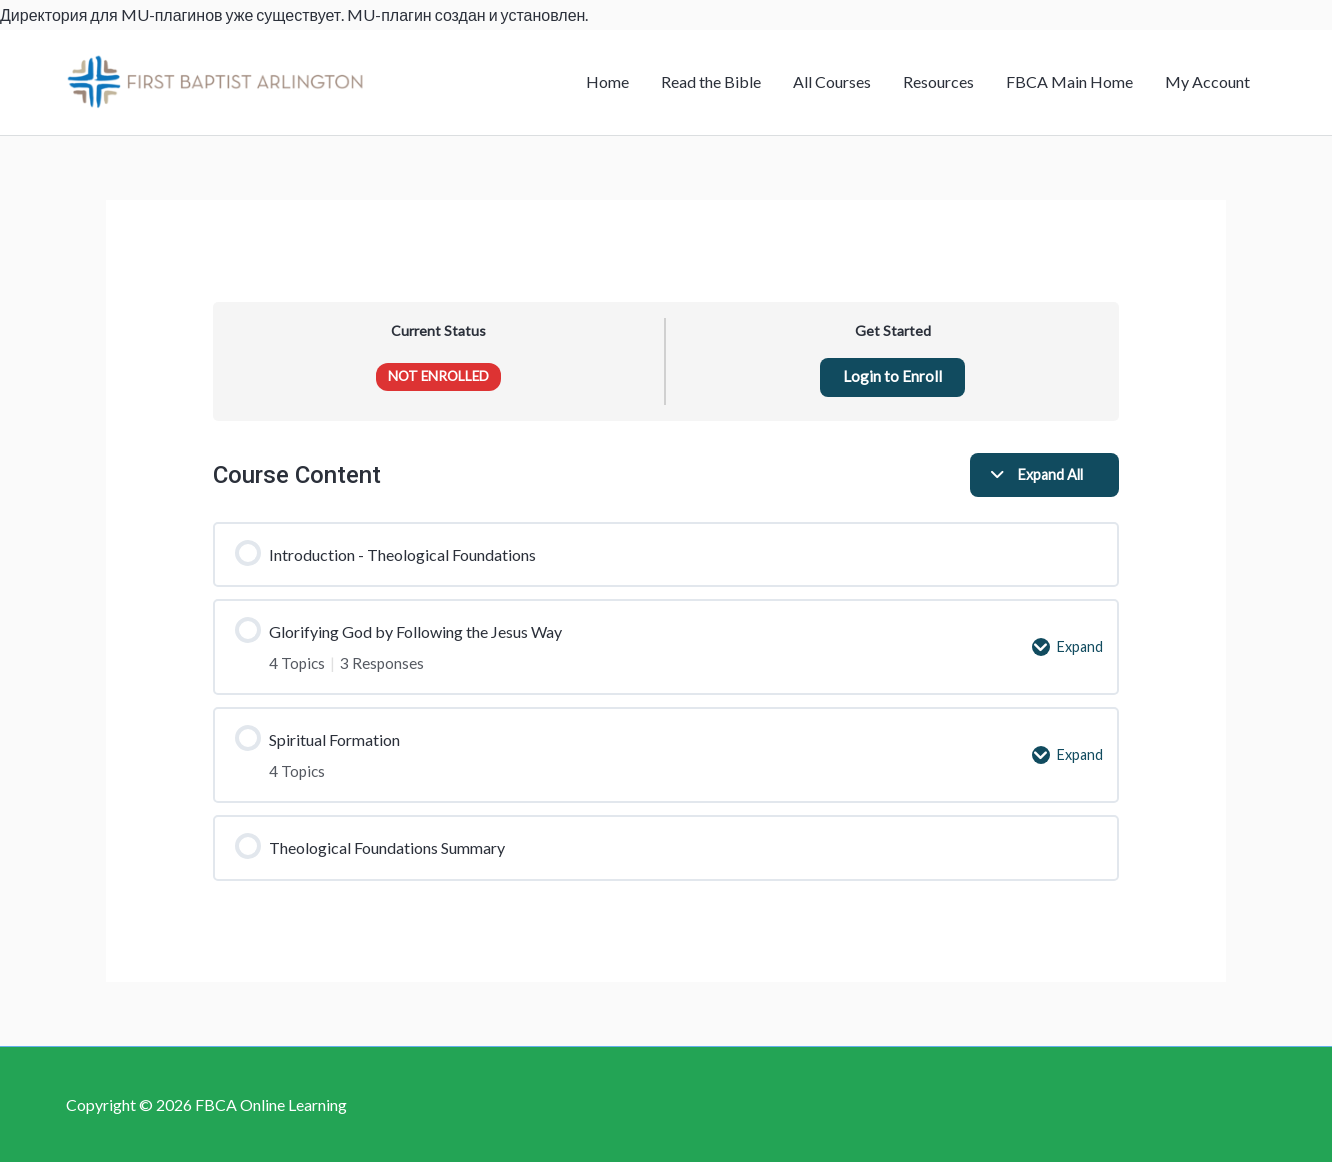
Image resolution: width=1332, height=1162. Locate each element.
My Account (1207, 81)
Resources (938, 81)
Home (607, 81)
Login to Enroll (892, 377)
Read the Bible (711, 81)
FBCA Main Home (1069, 81)
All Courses (832, 81)
